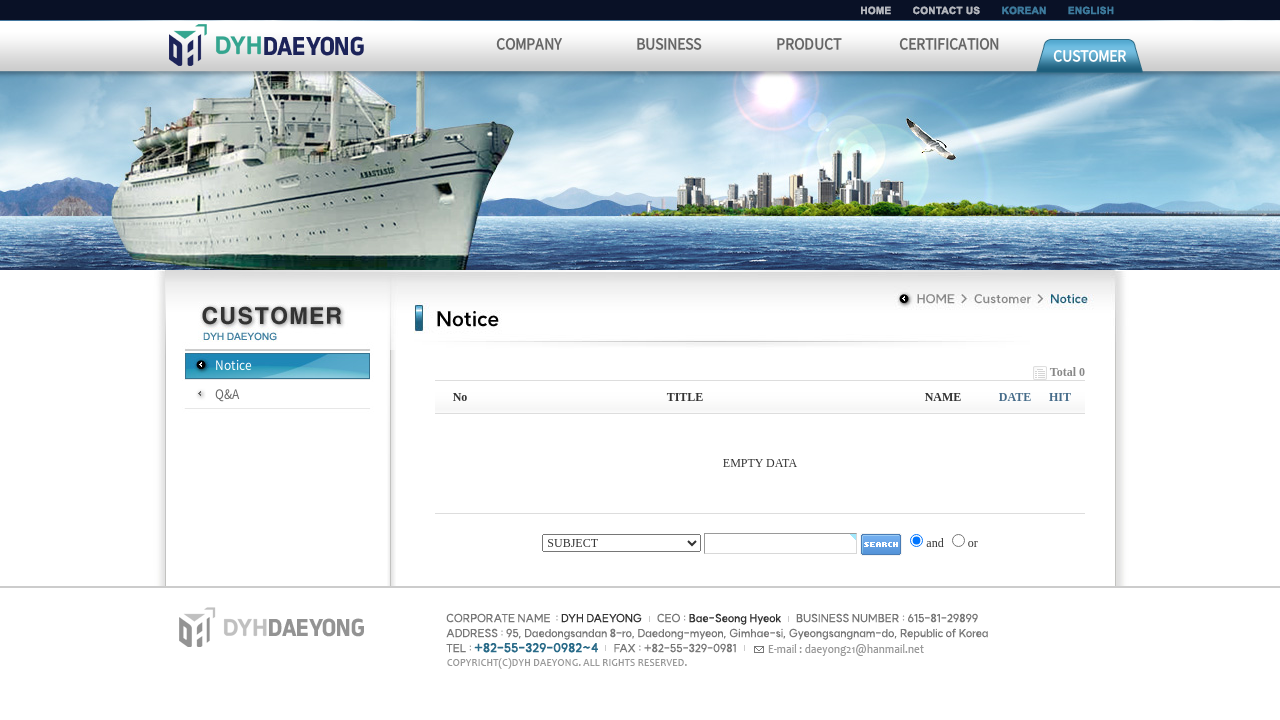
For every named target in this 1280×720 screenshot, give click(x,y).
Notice (233, 365)
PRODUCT (808, 43)
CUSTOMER (1089, 55)
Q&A (227, 394)
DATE (1015, 397)
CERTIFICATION (949, 43)
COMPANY (528, 43)
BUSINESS (668, 43)
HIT (1060, 397)
